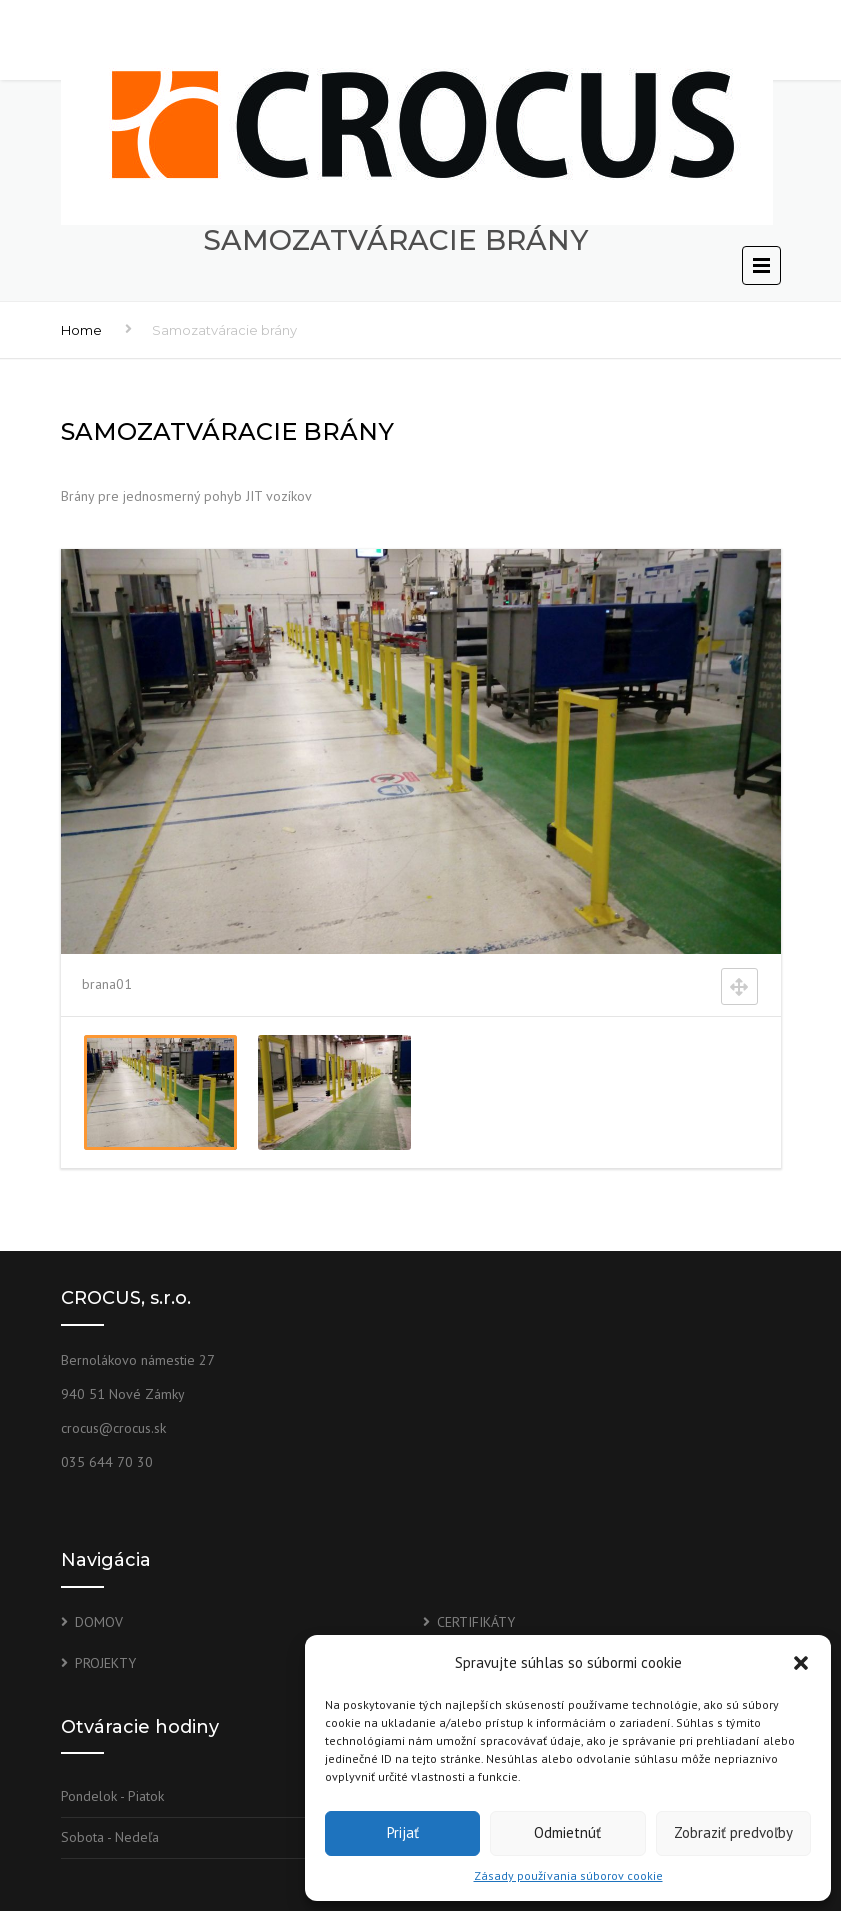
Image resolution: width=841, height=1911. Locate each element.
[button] (801, 1663)
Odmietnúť (567, 1832)
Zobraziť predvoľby (733, 1832)
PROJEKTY (105, 1663)
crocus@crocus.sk (113, 1428)
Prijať (403, 1832)
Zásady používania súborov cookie (568, 1875)
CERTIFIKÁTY (476, 1622)
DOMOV (99, 1622)
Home (81, 330)
